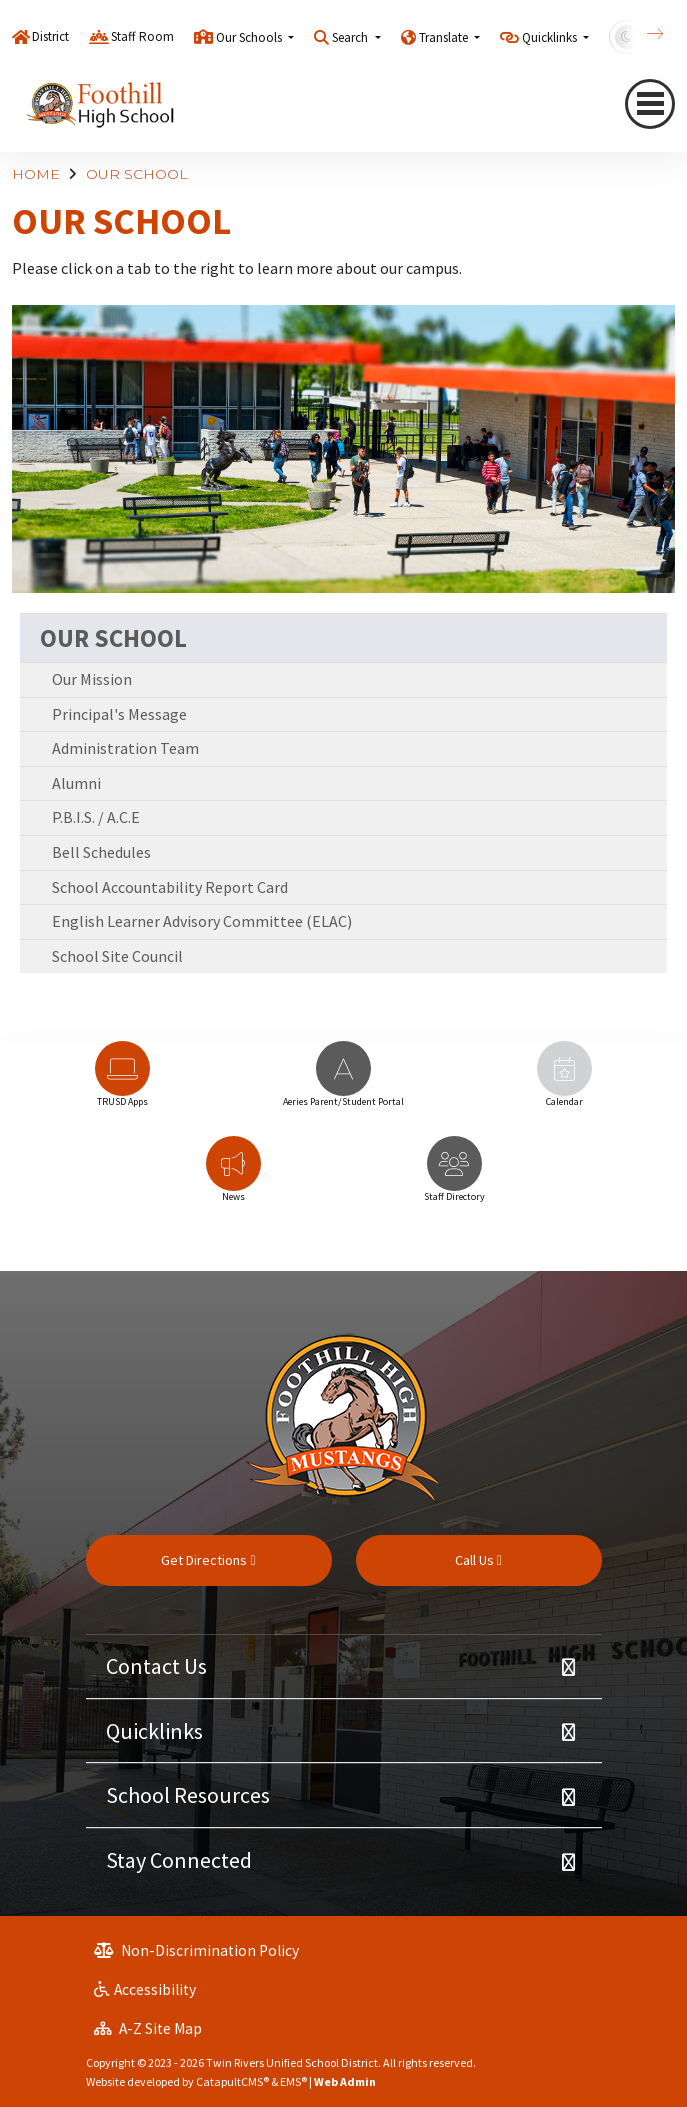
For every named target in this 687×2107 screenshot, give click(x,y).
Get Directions (208, 1560)
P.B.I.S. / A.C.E (96, 817)
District (50, 36)
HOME (36, 174)
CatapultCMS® (232, 2081)
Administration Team (125, 748)
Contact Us (156, 1666)
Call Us (478, 1560)
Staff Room (142, 36)
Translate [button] (445, 37)
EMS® (293, 2081)
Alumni (76, 783)
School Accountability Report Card (170, 887)
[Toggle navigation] (650, 104)
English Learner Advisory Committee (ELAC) (202, 921)
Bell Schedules (101, 852)
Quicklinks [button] (551, 37)
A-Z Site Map (148, 2028)
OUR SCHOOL (137, 174)
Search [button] (351, 37)
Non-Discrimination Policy (196, 1950)
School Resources (188, 1795)
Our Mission (92, 679)
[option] (122, 1083)
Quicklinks (154, 1731)
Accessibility (145, 1989)
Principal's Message (119, 714)
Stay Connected (179, 1860)
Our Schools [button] (250, 37)
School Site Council (117, 956)
